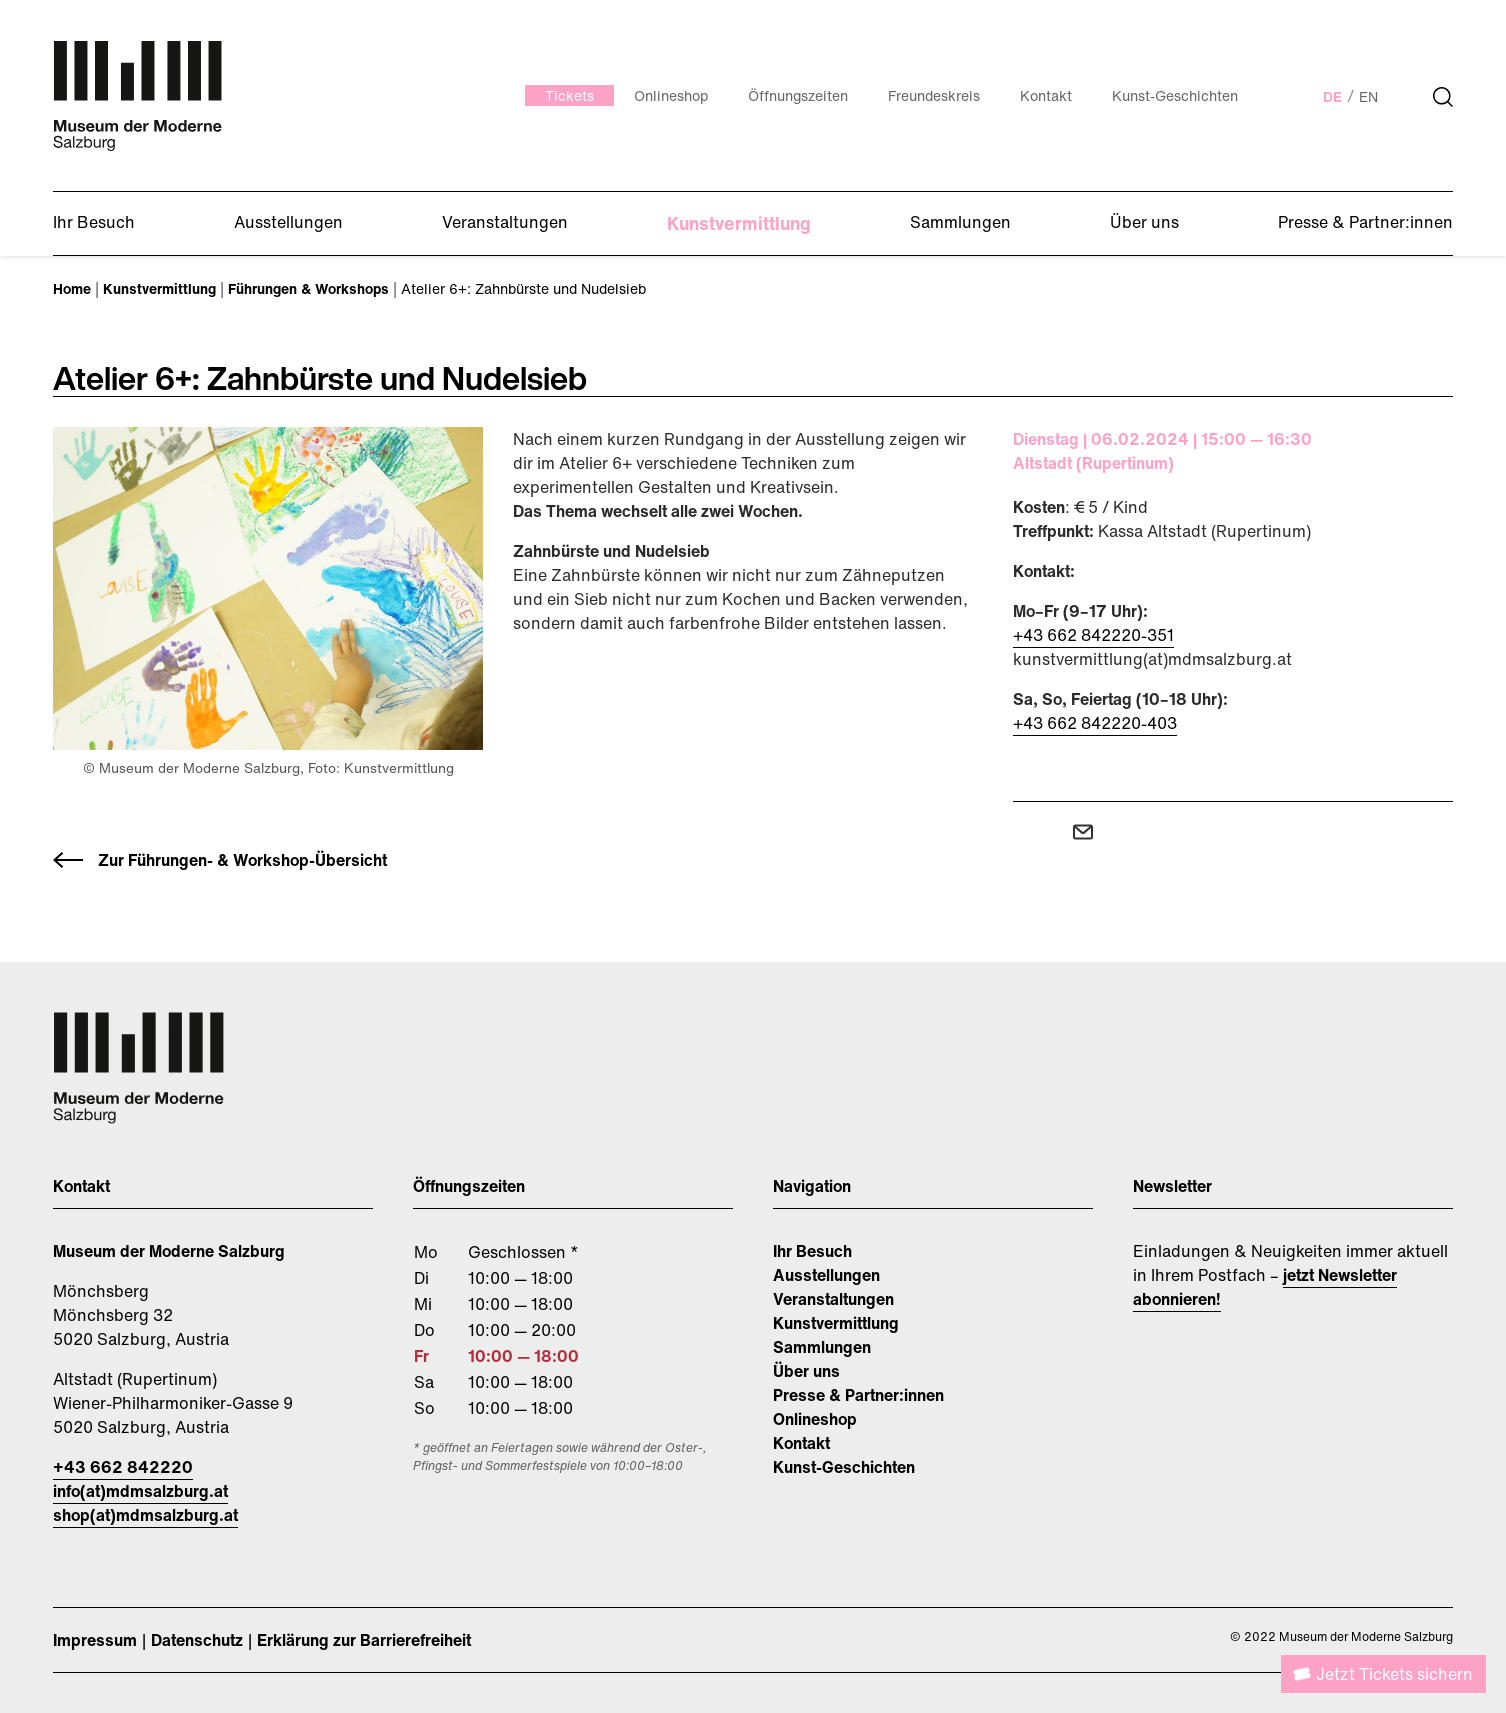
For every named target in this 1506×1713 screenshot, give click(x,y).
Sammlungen (822, 1347)
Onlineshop (815, 1419)
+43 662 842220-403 (1095, 723)
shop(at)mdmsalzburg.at (145, 1515)
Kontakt (801, 1443)
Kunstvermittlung (836, 1323)
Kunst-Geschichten (844, 1467)
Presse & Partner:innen (858, 1395)
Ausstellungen (826, 1275)
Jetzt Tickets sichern (1394, 1674)
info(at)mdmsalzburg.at (140, 1491)
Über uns (806, 1371)
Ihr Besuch (812, 1251)
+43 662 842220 (123, 1467)
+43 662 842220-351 (1093, 635)
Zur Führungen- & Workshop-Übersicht (242, 860)
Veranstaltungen (833, 1299)
